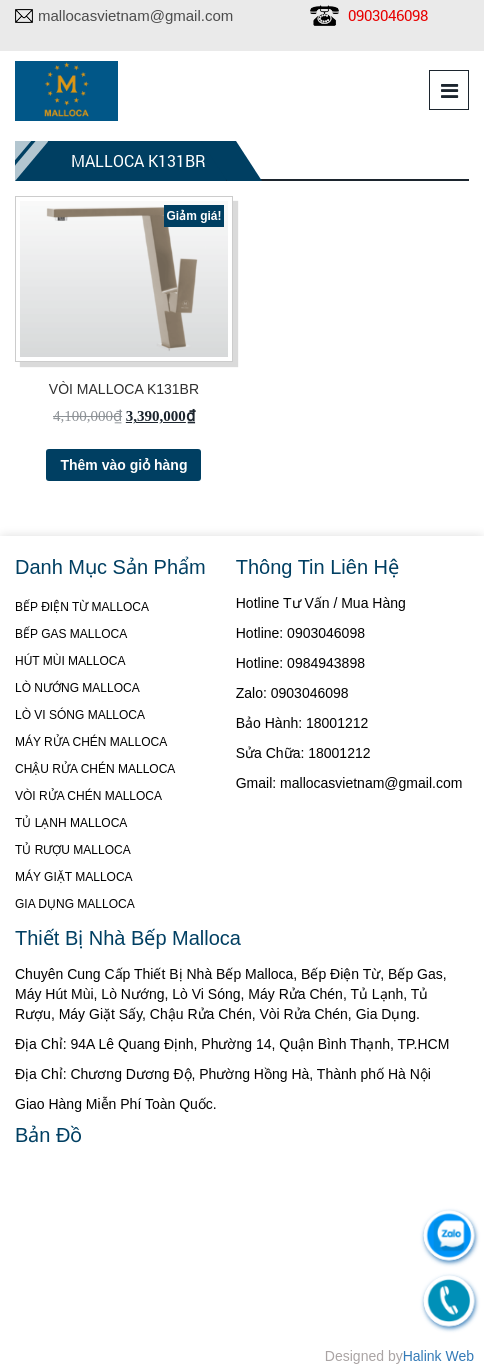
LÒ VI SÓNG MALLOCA (80, 715)
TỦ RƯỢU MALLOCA (73, 850)
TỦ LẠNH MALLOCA (71, 823)
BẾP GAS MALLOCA (71, 634)
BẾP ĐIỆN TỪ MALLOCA (82, 607)
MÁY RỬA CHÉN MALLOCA (91, 742)
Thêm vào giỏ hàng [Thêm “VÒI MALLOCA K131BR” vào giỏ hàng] (123, 465)
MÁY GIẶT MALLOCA (74, 877)
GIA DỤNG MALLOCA (75, 904)
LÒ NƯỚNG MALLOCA (77, 688)
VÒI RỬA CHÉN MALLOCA (88, 796)
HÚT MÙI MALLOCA (70, 661)
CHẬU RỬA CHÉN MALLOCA (95, 769)
